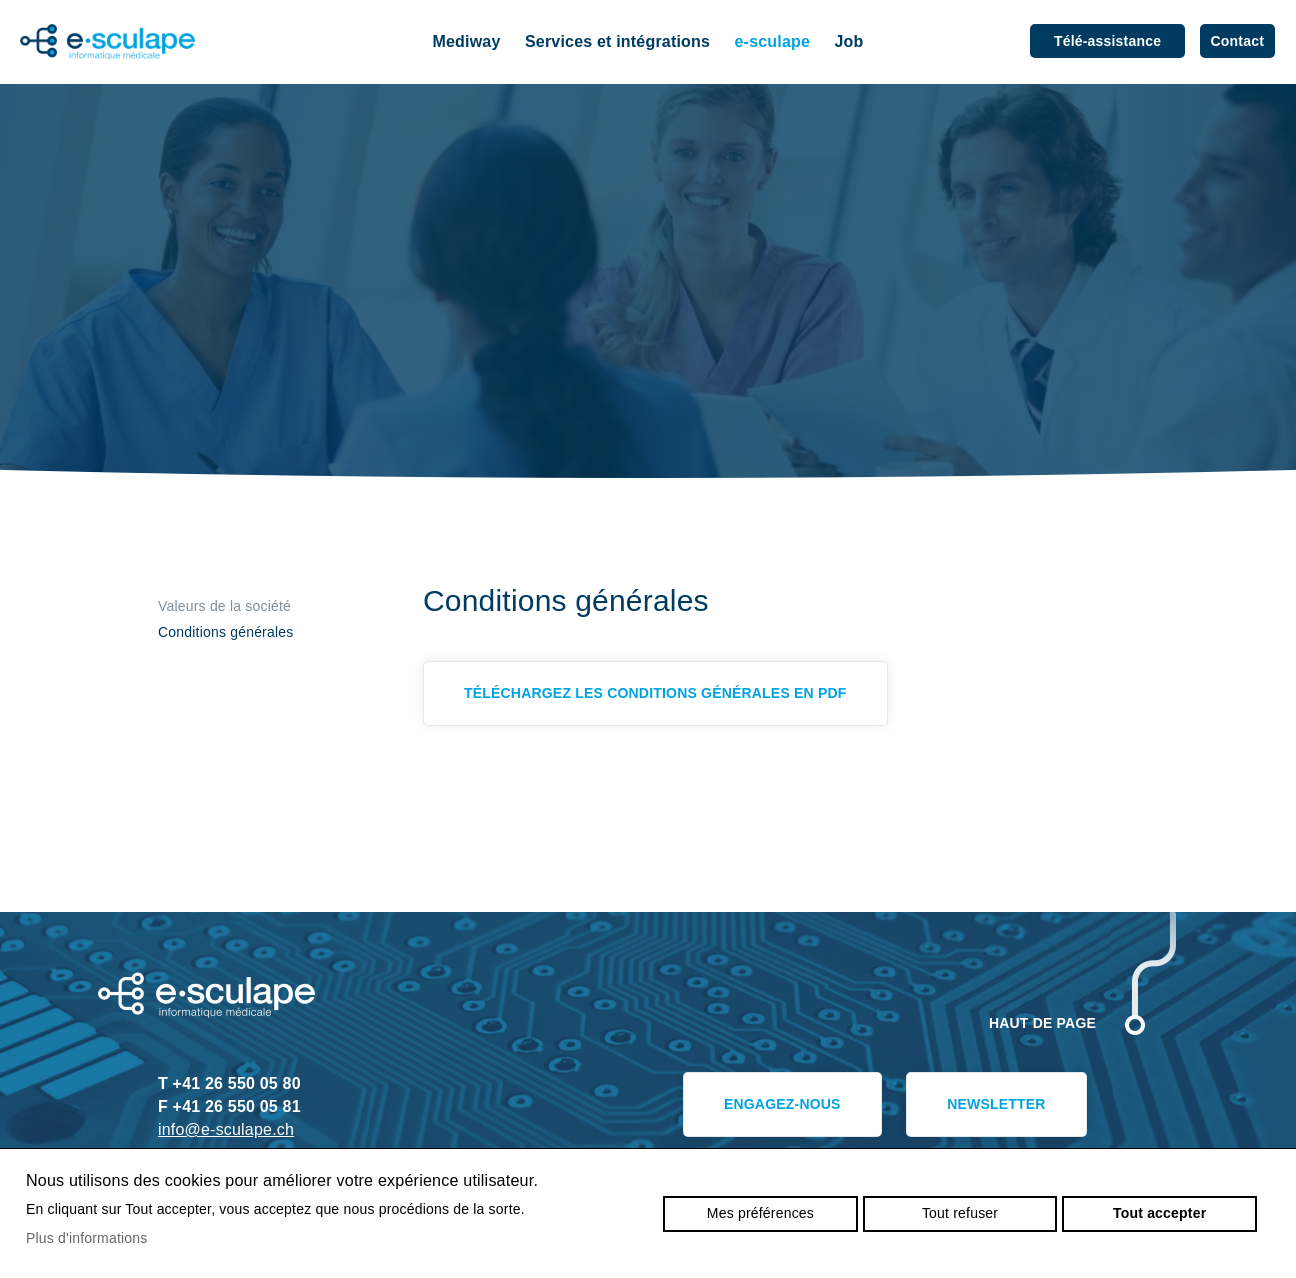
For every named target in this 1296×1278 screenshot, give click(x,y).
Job (848, 41)
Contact (1237, 41)
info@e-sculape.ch (226, 1129)
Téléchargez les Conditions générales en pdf (655, 693)
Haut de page (1042, 1023)
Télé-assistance (1107, 41)
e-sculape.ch (108, 42)
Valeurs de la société (224, 606)
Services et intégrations (617, 41)
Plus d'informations (87, 1238)
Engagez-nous (782, 1104)
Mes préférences (760, 1213)
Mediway (467, 41)
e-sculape (773, 41)
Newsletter (996, 1104)
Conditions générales (225, 632)
